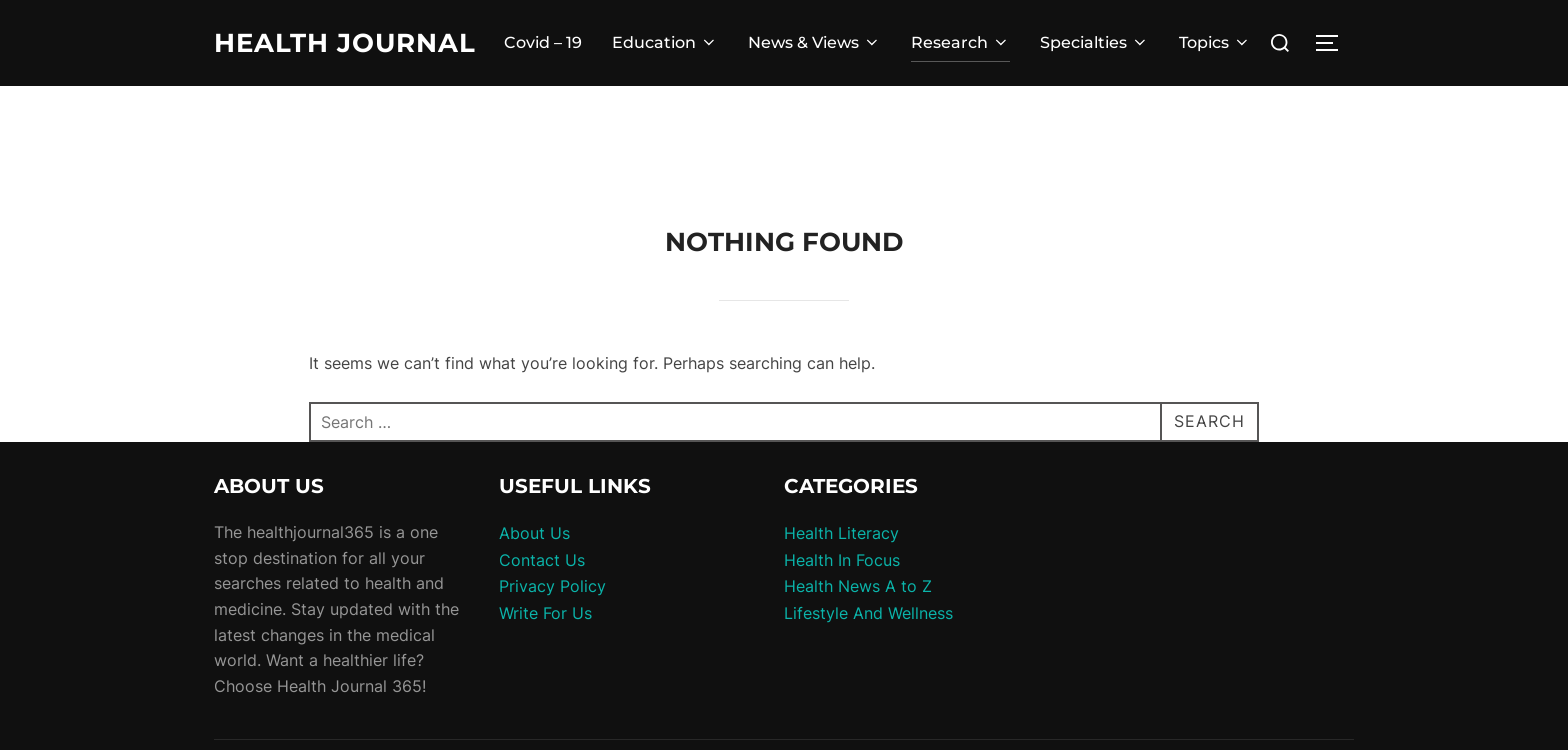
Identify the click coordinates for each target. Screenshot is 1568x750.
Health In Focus (842, 560)
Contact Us (542, 560)
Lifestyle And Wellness (868, 613)
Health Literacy (841, 533)
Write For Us (545, 613)
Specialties (1094, 42)
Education (665, 42)
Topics (1215, 42)
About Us (534, 533)
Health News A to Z (858, 586)
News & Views (814, 42)
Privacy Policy (552, 586)
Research (960, 42)
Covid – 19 (543, 42)
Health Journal (345, 43)
